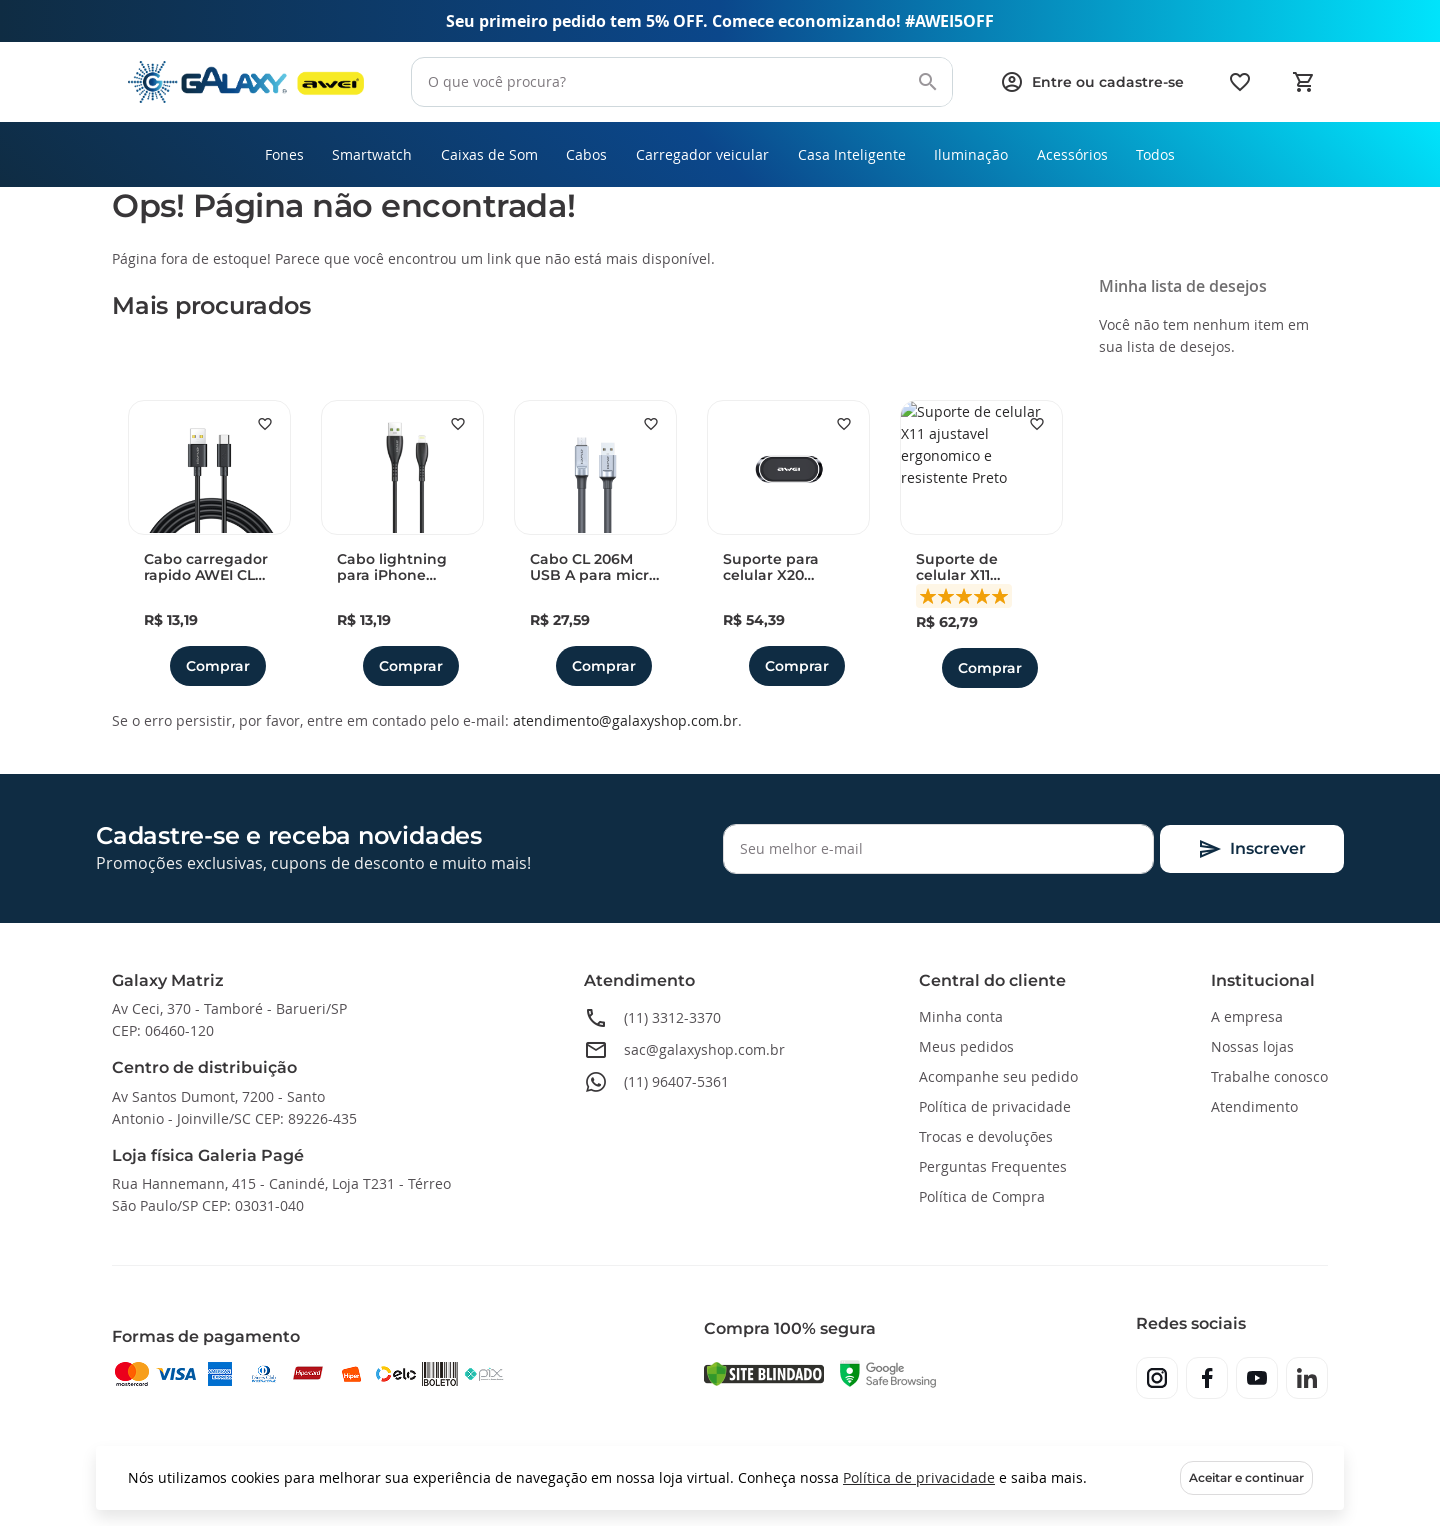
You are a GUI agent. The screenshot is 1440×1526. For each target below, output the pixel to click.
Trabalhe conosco (1269, 1076)
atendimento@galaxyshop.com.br (625, 722)
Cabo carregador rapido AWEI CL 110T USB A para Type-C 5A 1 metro (206, 570)
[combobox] (682, 82)
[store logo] (246, 82)
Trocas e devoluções (986, 1136)
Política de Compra (982, 1196)
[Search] (928, 82)
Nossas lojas (1252, 1046)
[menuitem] (270, 156)
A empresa (1247, 1016)
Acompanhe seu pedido (998, 1076)
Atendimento (1254, 1106)
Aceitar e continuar (1246, 1477)
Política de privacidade (919, 1477)
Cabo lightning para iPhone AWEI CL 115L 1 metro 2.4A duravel (392, 570)
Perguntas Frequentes (993, 1166)
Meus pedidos (966, 1046)
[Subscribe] (1252, 849)
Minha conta (961, 1016)
